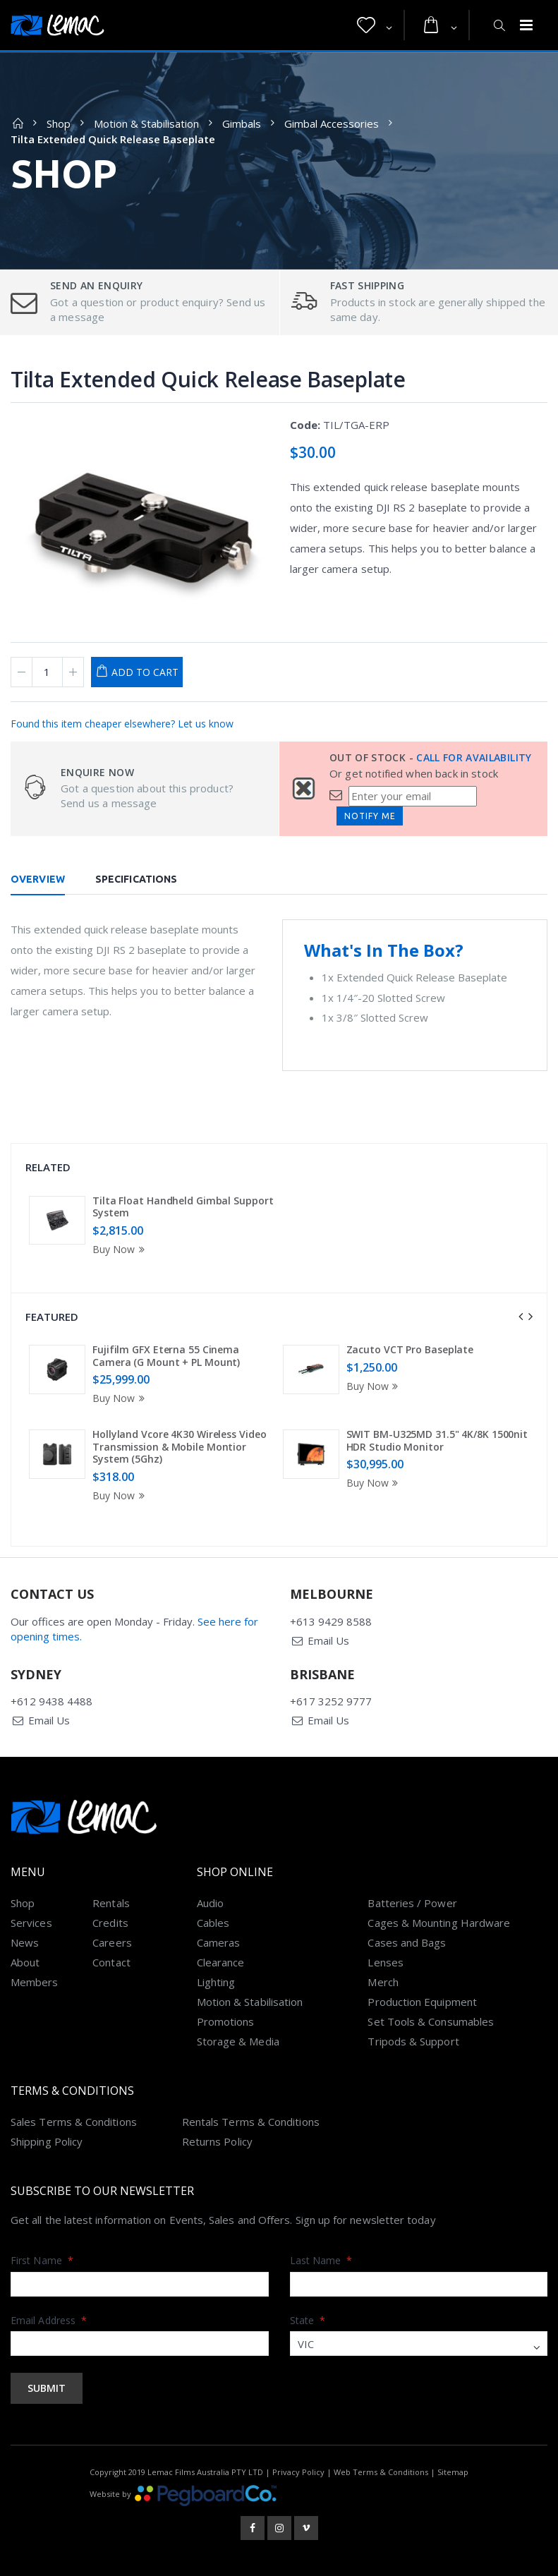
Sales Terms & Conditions (74, 2122)
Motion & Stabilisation (146, 123)
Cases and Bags (407, 1942)
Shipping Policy (47, 2141)
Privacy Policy (298, 2472)
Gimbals (241, 123)
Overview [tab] (38, 879)
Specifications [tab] (136, 879)
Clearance (221, 1962)
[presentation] (521, 1316)
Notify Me (370, 816)
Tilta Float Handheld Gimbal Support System (183, 1207)
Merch (383, 1982)
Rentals (111, 1903)
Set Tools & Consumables (431, 2021)
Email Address (49, 2320)
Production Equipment (422, 2002)
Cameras (219, 1942)
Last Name (321, 2260)
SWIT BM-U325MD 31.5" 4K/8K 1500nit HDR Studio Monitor (437, 1440)
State (308, 2320)
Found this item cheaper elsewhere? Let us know (122, 723)
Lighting (216, 1982)
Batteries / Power (412, 1903)
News (25, 1942)
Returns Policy (217, 2141)
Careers (112, 1942)
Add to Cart (144, 672)
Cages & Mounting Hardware (439, 1923)
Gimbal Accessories (331, 123)
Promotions (226, 2021)
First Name (42, 2260)
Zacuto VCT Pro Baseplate (410, 1349)
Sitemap (452, 2472)
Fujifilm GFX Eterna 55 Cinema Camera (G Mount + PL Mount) (166, 1356)
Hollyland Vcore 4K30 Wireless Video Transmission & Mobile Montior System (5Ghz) (179, 1446)
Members (35, 1982)
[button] (374, 25)
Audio (210, 1903)
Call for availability (473, 757)
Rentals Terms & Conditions (251, 2122)
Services (31, 1923)
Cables (213, 1923)
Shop (59, 123)
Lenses (385, 1962)
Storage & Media (238, 2041)
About (25, 1962)
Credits (110, 1923)
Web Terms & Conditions (381, 2472)
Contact (111, 1962)
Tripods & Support (413, 2041)
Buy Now (120, 1249)
